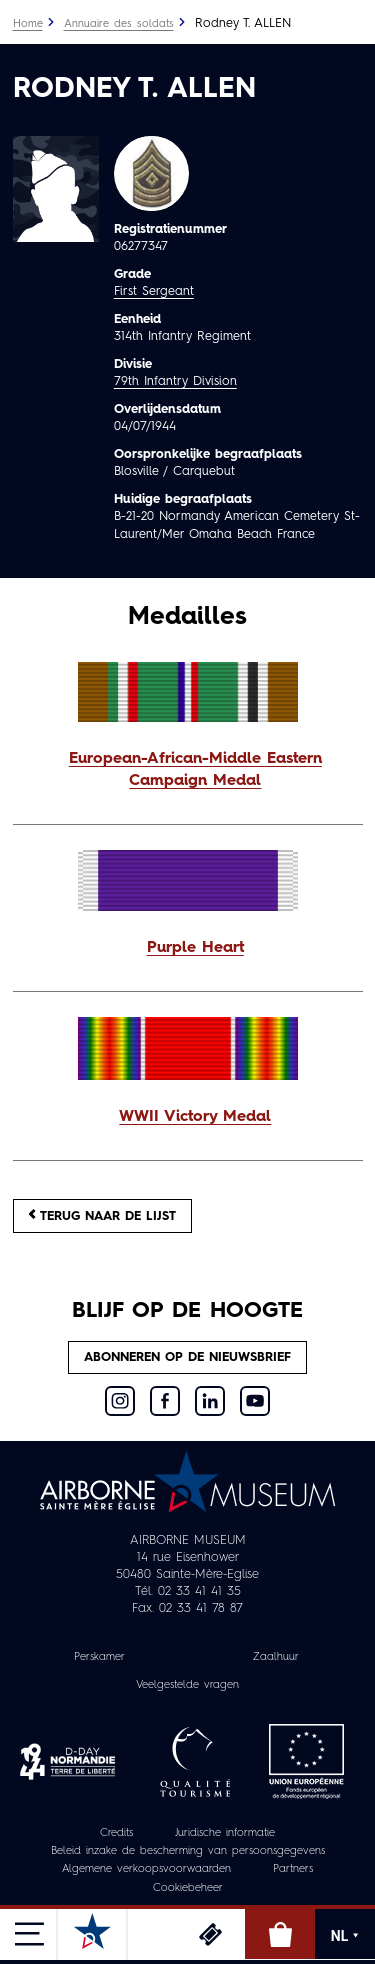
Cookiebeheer (188, 1888)
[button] (188, 771)
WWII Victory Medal (195, 1117)
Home (28, 24)
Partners (293, 1869)
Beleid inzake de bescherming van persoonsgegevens (188, 1851)
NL (345, 1936)
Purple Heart (195, 948)
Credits (116, 1833)
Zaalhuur (276, 1657)
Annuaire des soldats (119, 24)
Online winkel (280, 1934)
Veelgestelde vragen (187, 1685)
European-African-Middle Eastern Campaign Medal (195, 770)
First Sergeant (154, 291)
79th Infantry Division (175, 381)
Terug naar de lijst (102, 1215)
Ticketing (210, 1934)
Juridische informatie (225, 1833)
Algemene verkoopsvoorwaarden (146, 1869)
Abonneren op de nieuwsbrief (187, 1357)
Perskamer (99, 1657)
